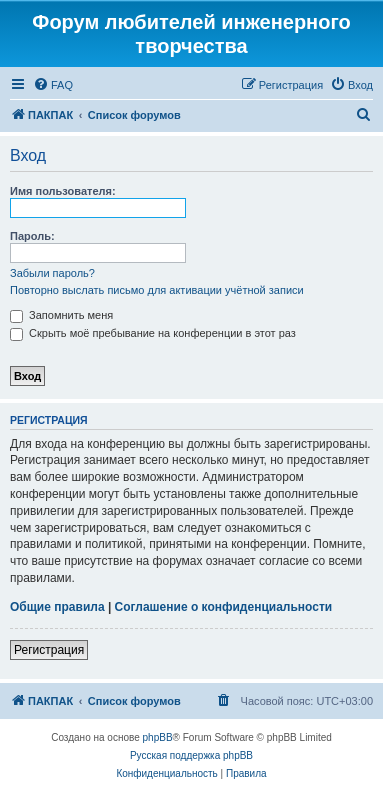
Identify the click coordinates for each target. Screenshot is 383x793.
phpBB (158, 737)
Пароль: (32, 236)
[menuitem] (53, 85)
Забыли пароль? (52, 273)
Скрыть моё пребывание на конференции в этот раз (153, 333)
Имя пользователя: (63, 191)
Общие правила (57, 607)
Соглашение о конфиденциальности (224, 607)
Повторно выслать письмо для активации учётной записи (157, 290)
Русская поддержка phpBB (191, 755)
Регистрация (49, 650)
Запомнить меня (61, 315)
